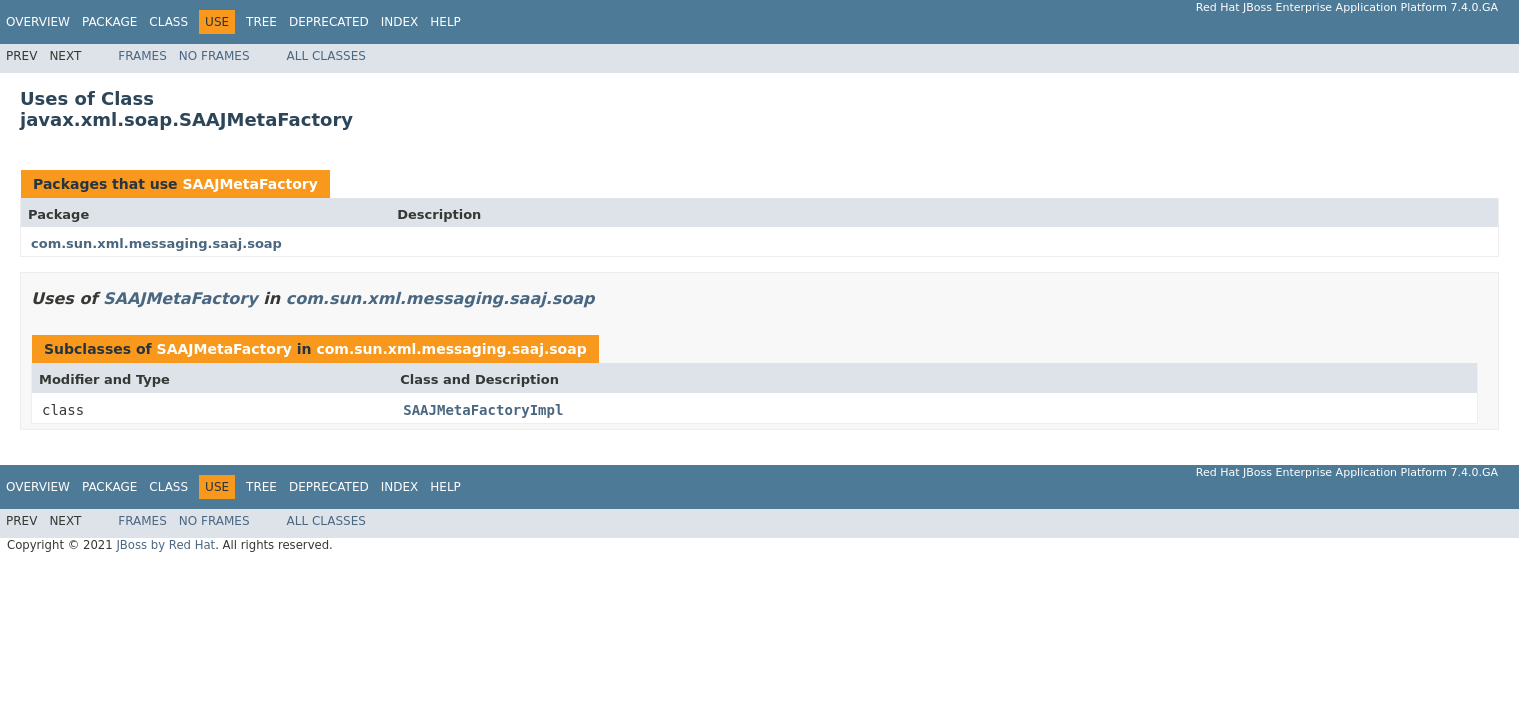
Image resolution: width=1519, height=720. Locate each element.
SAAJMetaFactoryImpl (483, 410)
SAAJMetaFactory (249, 184)
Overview (38, 22)
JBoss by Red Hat (165, 545)
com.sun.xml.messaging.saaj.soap (156, 243)
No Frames (214, 56)
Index (400, 22)
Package (109, 22)
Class (168, 22)
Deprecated (329, 22)
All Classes (326, 56)
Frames (142, 56)
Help (445, 22)
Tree (261, 22)
